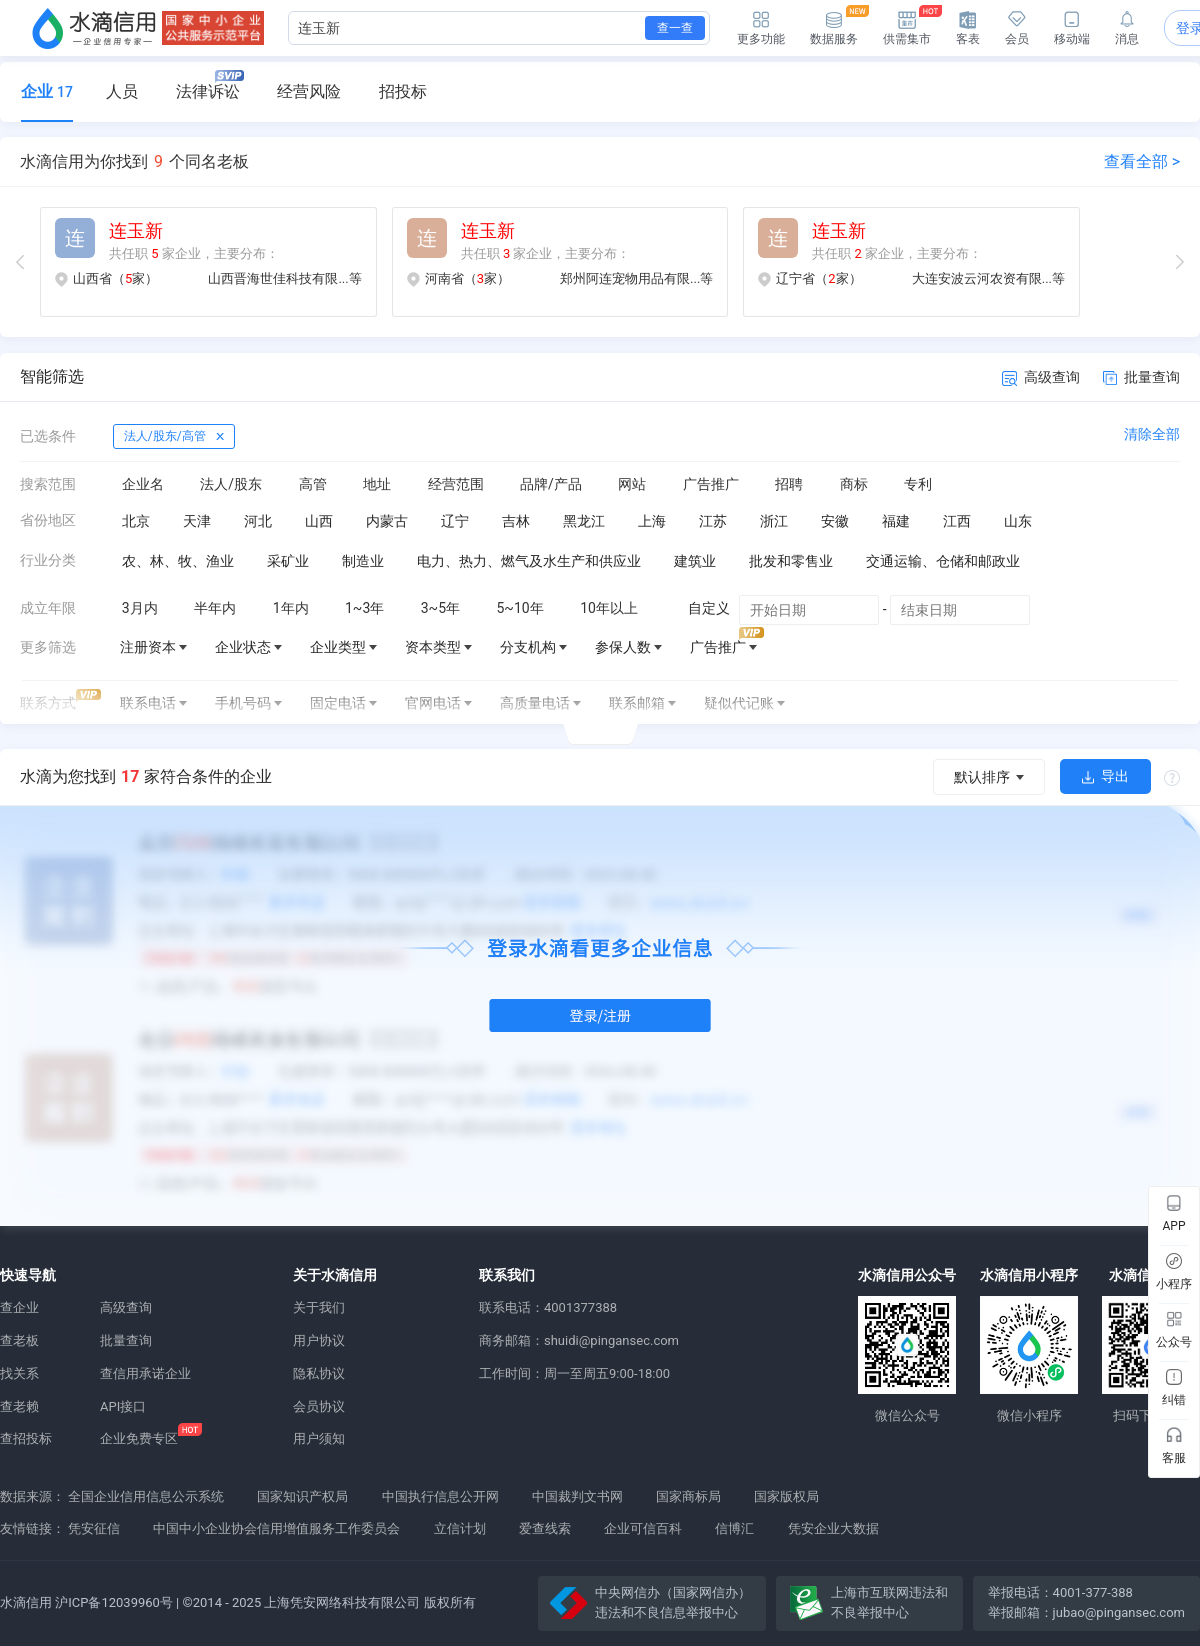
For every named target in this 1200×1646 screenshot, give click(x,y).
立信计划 (460, 1528)
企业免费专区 (139, 1438)
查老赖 (19, 1406)
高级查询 (1041, 377)
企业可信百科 (643, 1528)
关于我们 (319, 1307)
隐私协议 (319, 1373)
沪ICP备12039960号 (114, 1602)
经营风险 (309, 91)
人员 (122, 91)
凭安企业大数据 (833, 1528)
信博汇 (734, 1528)
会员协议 (319, 1406)
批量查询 (1141, 377)
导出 (1105, 776)
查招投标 (26, 1438)
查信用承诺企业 (145, 1373)
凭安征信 (94, 1528)
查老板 (19, 1340)
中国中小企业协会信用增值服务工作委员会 (276, 1528)
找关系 (19, 1373)
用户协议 (319, 1340)
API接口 (123, 1406)
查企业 (19, 1307)
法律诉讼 (210, 85)
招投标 (403, 91)
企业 (47, 91)
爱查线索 (545, 1528)
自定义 (709, 608)
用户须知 (319, 1438)
